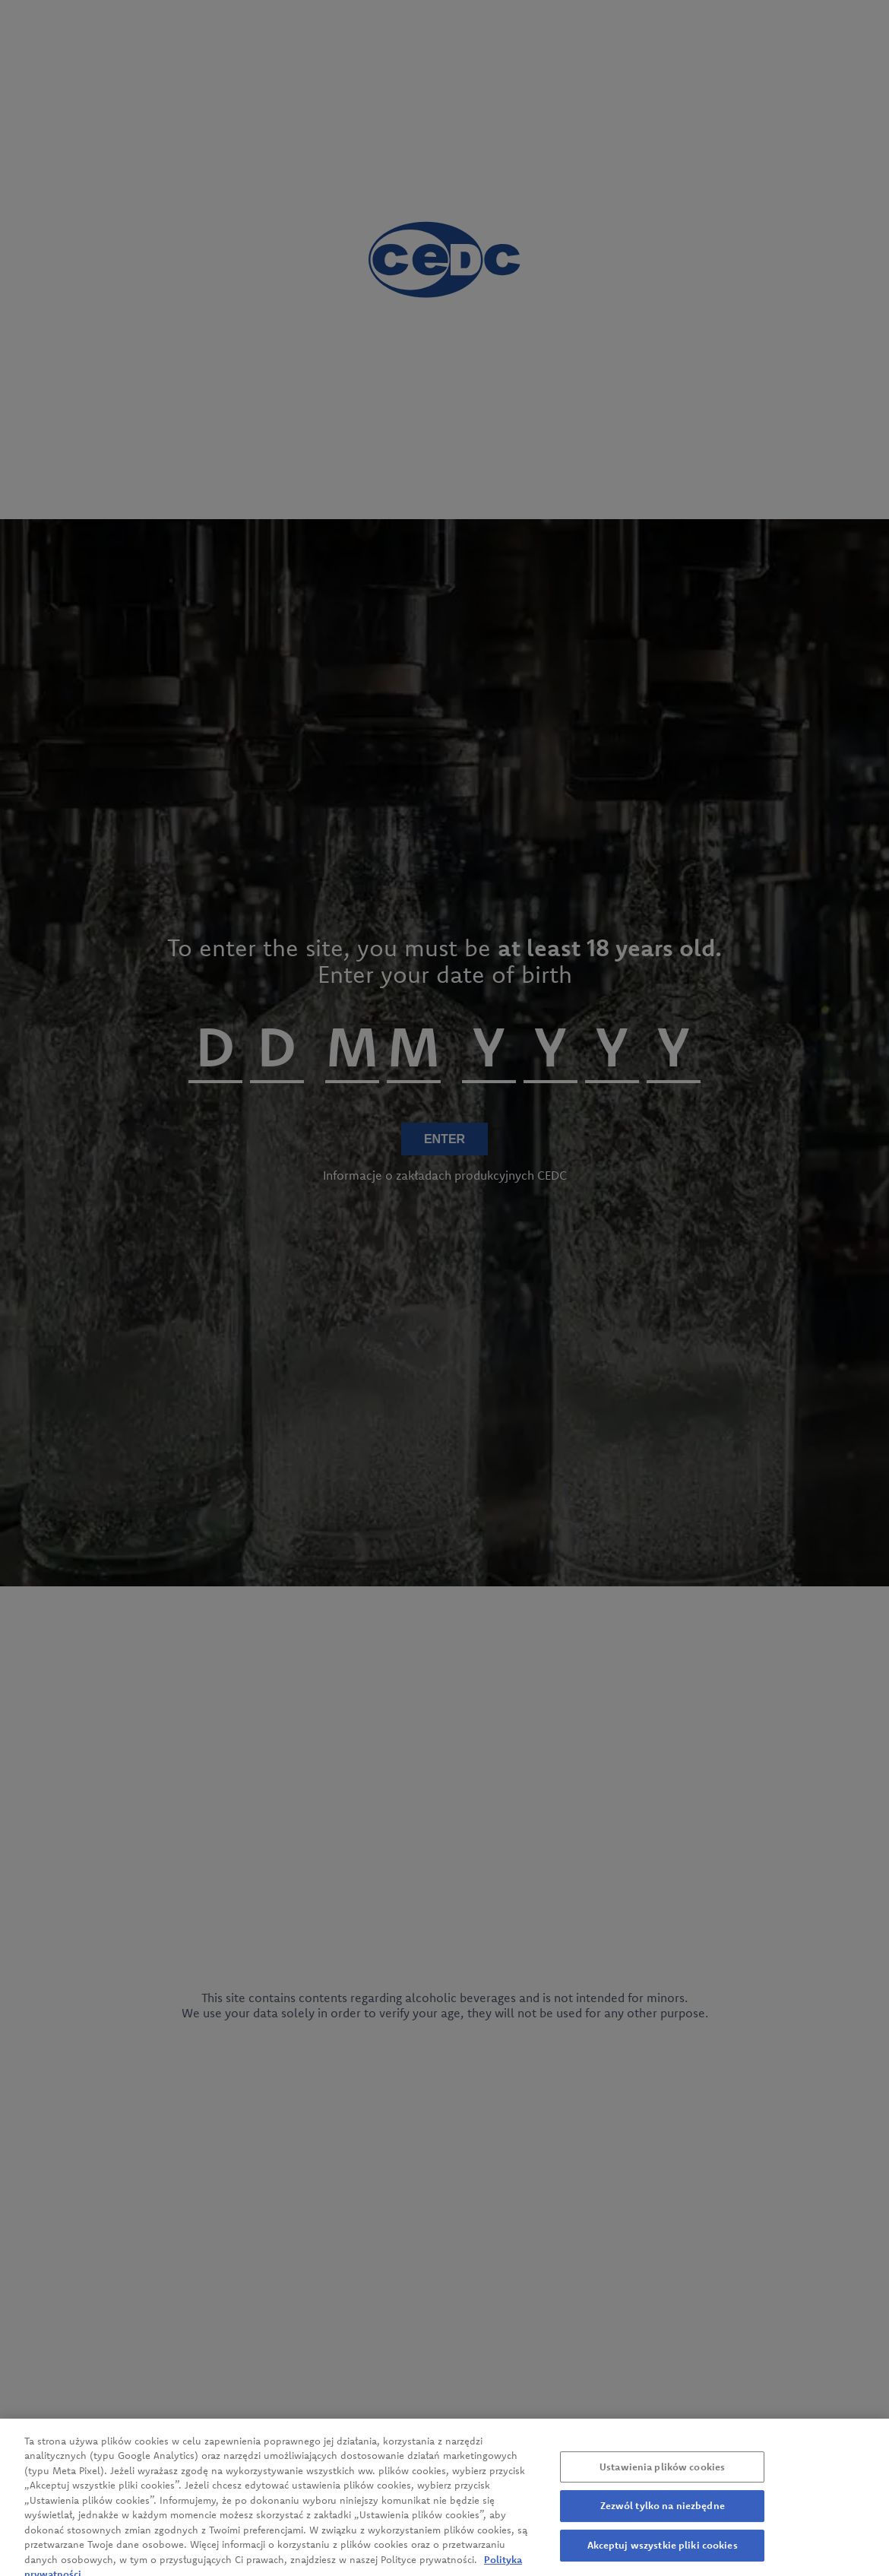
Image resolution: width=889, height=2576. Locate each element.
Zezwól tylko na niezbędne (662, 2517)
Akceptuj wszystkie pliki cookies (662, 2556)
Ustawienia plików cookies (662, 2478)
